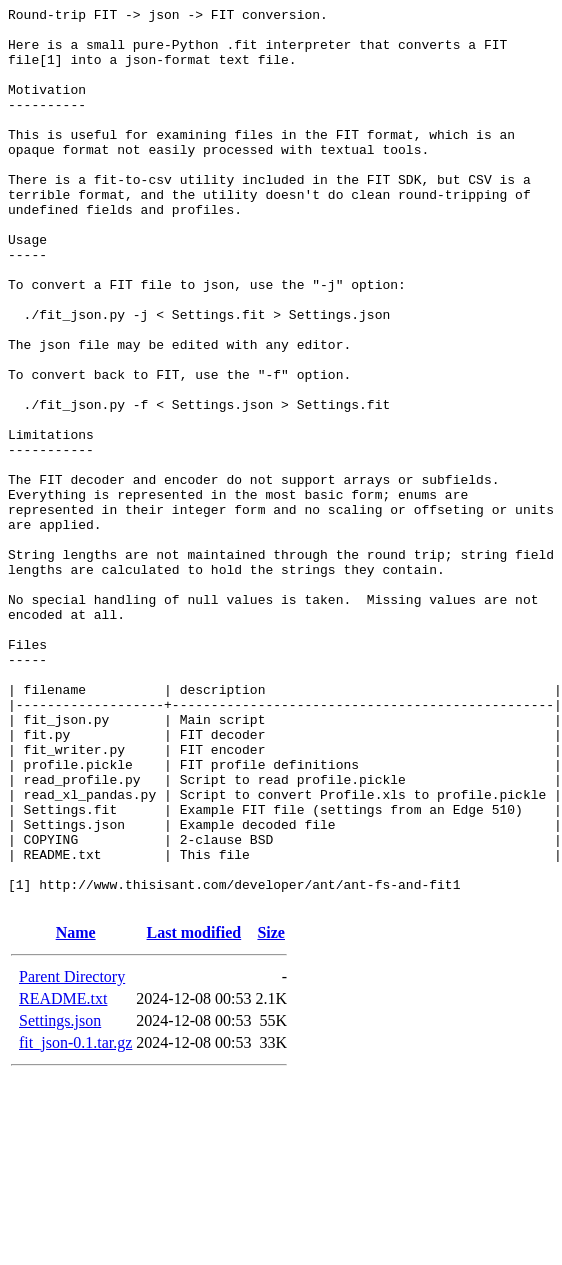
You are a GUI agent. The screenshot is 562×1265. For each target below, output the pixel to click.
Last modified (194, 1112)
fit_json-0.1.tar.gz (75, 1222)
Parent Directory (72, 1156)
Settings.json (60, 1200)
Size (271, 1112)
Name (76, 1112)
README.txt (63, 1178)
